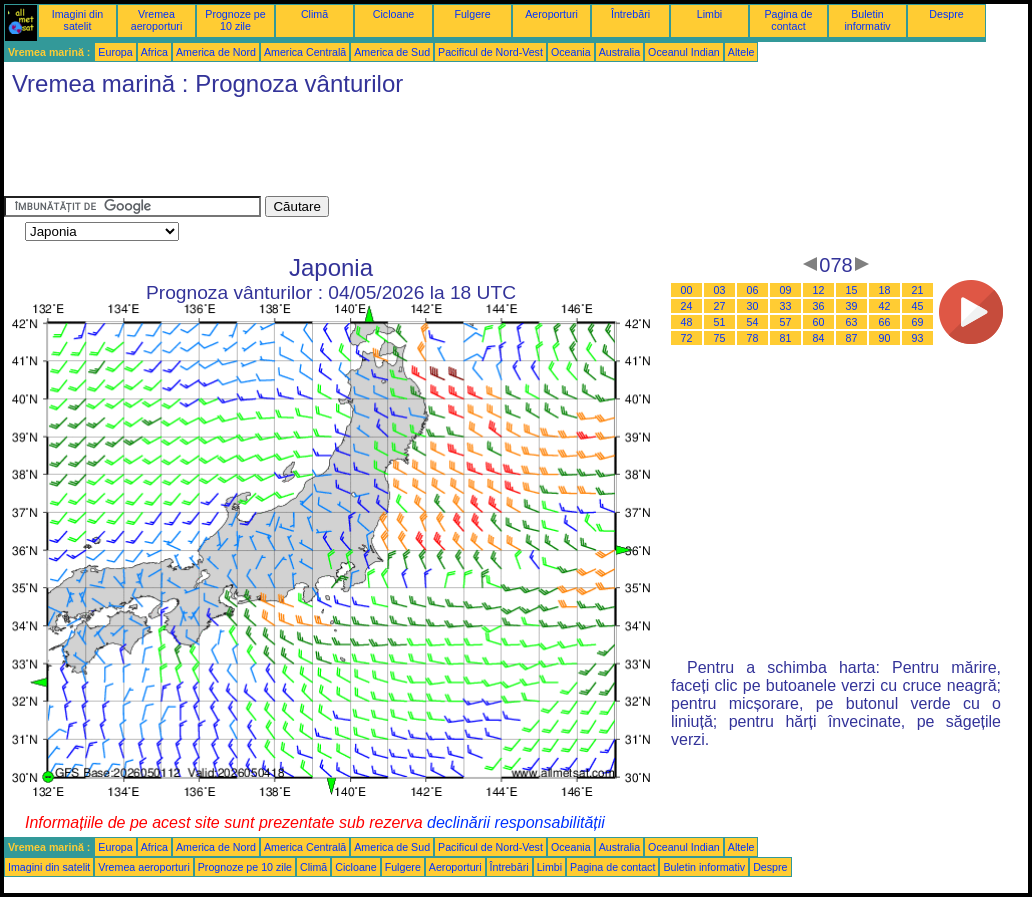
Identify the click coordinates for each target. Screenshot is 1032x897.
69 (918, 322)
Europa (115, 52)
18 (885, 290)
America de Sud (392, 52)
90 (885, 338)
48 (687, 322)
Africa (154, 52)
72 (687, 338)
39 (852, 306)
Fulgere (472, 14)
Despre (946, 14)
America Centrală (305, 52)
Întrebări (630, 14)
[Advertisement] (368, 151)
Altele (741, 52)
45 (918, 306)
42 (885, 306)
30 (753, 306)
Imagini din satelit (78, 20)
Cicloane (393, 14)
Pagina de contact (789, 20)
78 (753, 338)
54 (753, 322)
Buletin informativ (867, 20)
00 (687, 290)
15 (852, 290)
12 (819, 290)
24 (687, 306)
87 (852, 338)
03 (720, 290)
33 (786, 306)
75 (720, 338)
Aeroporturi (551, 14)
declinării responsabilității (516, 822)
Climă (314, 14)
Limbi (709, 14)
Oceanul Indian (684, 52)
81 (786, 338)
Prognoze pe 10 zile (235, 20)
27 (720, 306)
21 (918, 290)
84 (819, 338)
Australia (619, 52)
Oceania (571, 52)
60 (819, 322)
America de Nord (216, 52)
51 (720, 322)
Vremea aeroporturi (157, 20)
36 (819, 306)
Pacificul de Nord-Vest (490, 52)
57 (786, 322)
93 (918, 338)
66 (885, 322)
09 (786, 290)
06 (753, 290)
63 (852, 322)
